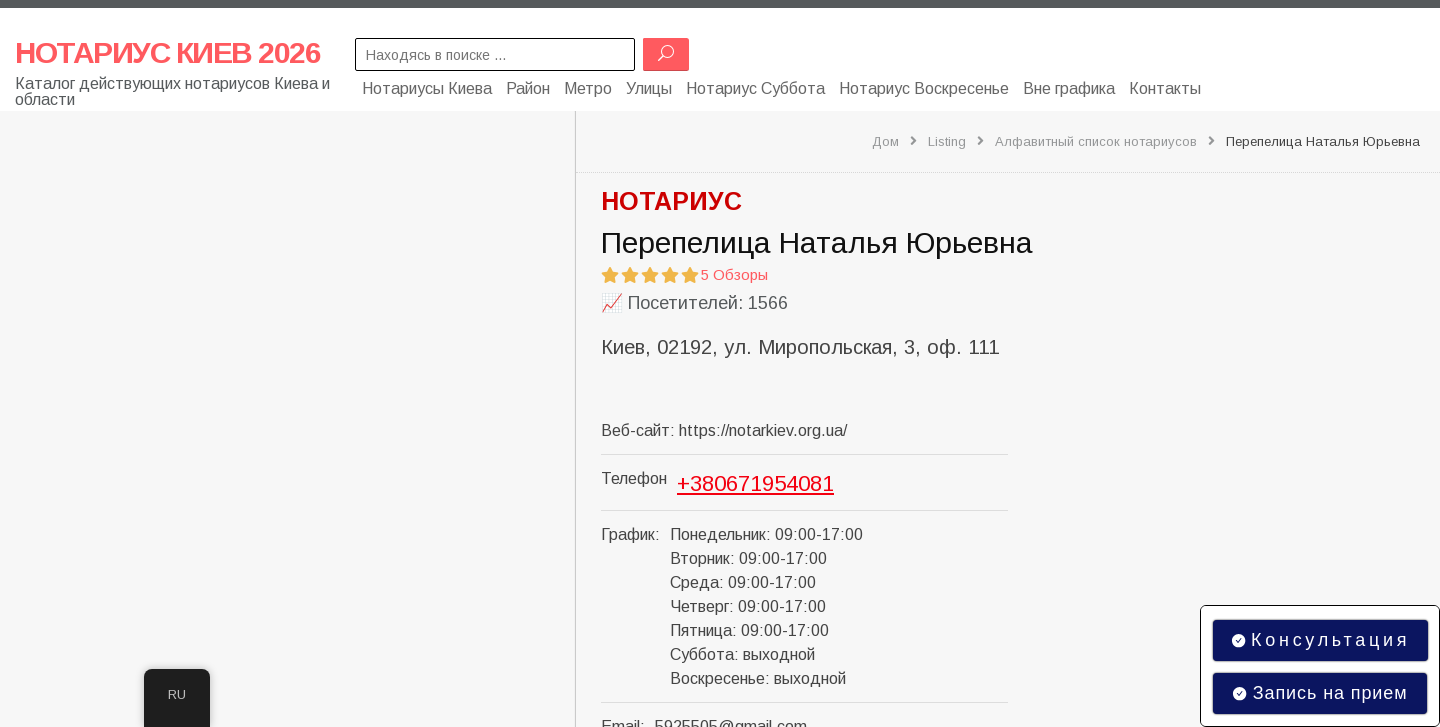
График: (630, 534)
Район (528, 87)
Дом (885, 141)
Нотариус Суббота (755, 87)
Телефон (634, 478)
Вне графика (1069, 87)
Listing (947, 141)
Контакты (1165, 87)
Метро (588, 87)
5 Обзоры (734, 275)
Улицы (649, 87)
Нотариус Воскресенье (924, 87)
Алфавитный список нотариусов (1096, 141)
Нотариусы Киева (427, 87)
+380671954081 (755, 483)
